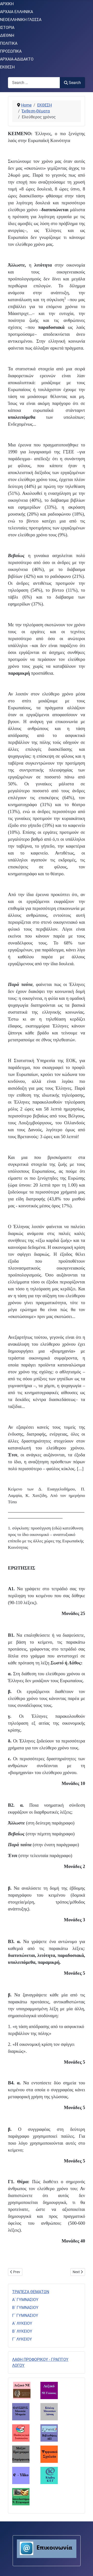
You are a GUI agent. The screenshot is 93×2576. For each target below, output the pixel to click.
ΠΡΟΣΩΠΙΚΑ (11, 51)
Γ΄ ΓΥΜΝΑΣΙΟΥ (25, 2315)
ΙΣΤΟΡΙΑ (7, 27)
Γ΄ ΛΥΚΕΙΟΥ (22, 2339)
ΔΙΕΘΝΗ (7, 35)
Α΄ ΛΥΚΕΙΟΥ (22, 2323)
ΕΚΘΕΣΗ (7, 67)
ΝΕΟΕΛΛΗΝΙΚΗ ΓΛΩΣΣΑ (20, 19)
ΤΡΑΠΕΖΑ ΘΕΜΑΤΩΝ (30, 2291)
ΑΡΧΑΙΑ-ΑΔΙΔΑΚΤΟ (16, 59)
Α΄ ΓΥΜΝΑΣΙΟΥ (25, 2299)
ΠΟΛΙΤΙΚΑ (8, 43)
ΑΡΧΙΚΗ (7, 3)
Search (72, 82)
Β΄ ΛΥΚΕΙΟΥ (22, 2331)
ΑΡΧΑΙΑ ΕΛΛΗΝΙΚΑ (16, 11)
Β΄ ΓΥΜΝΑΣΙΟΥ (25, 2307)
